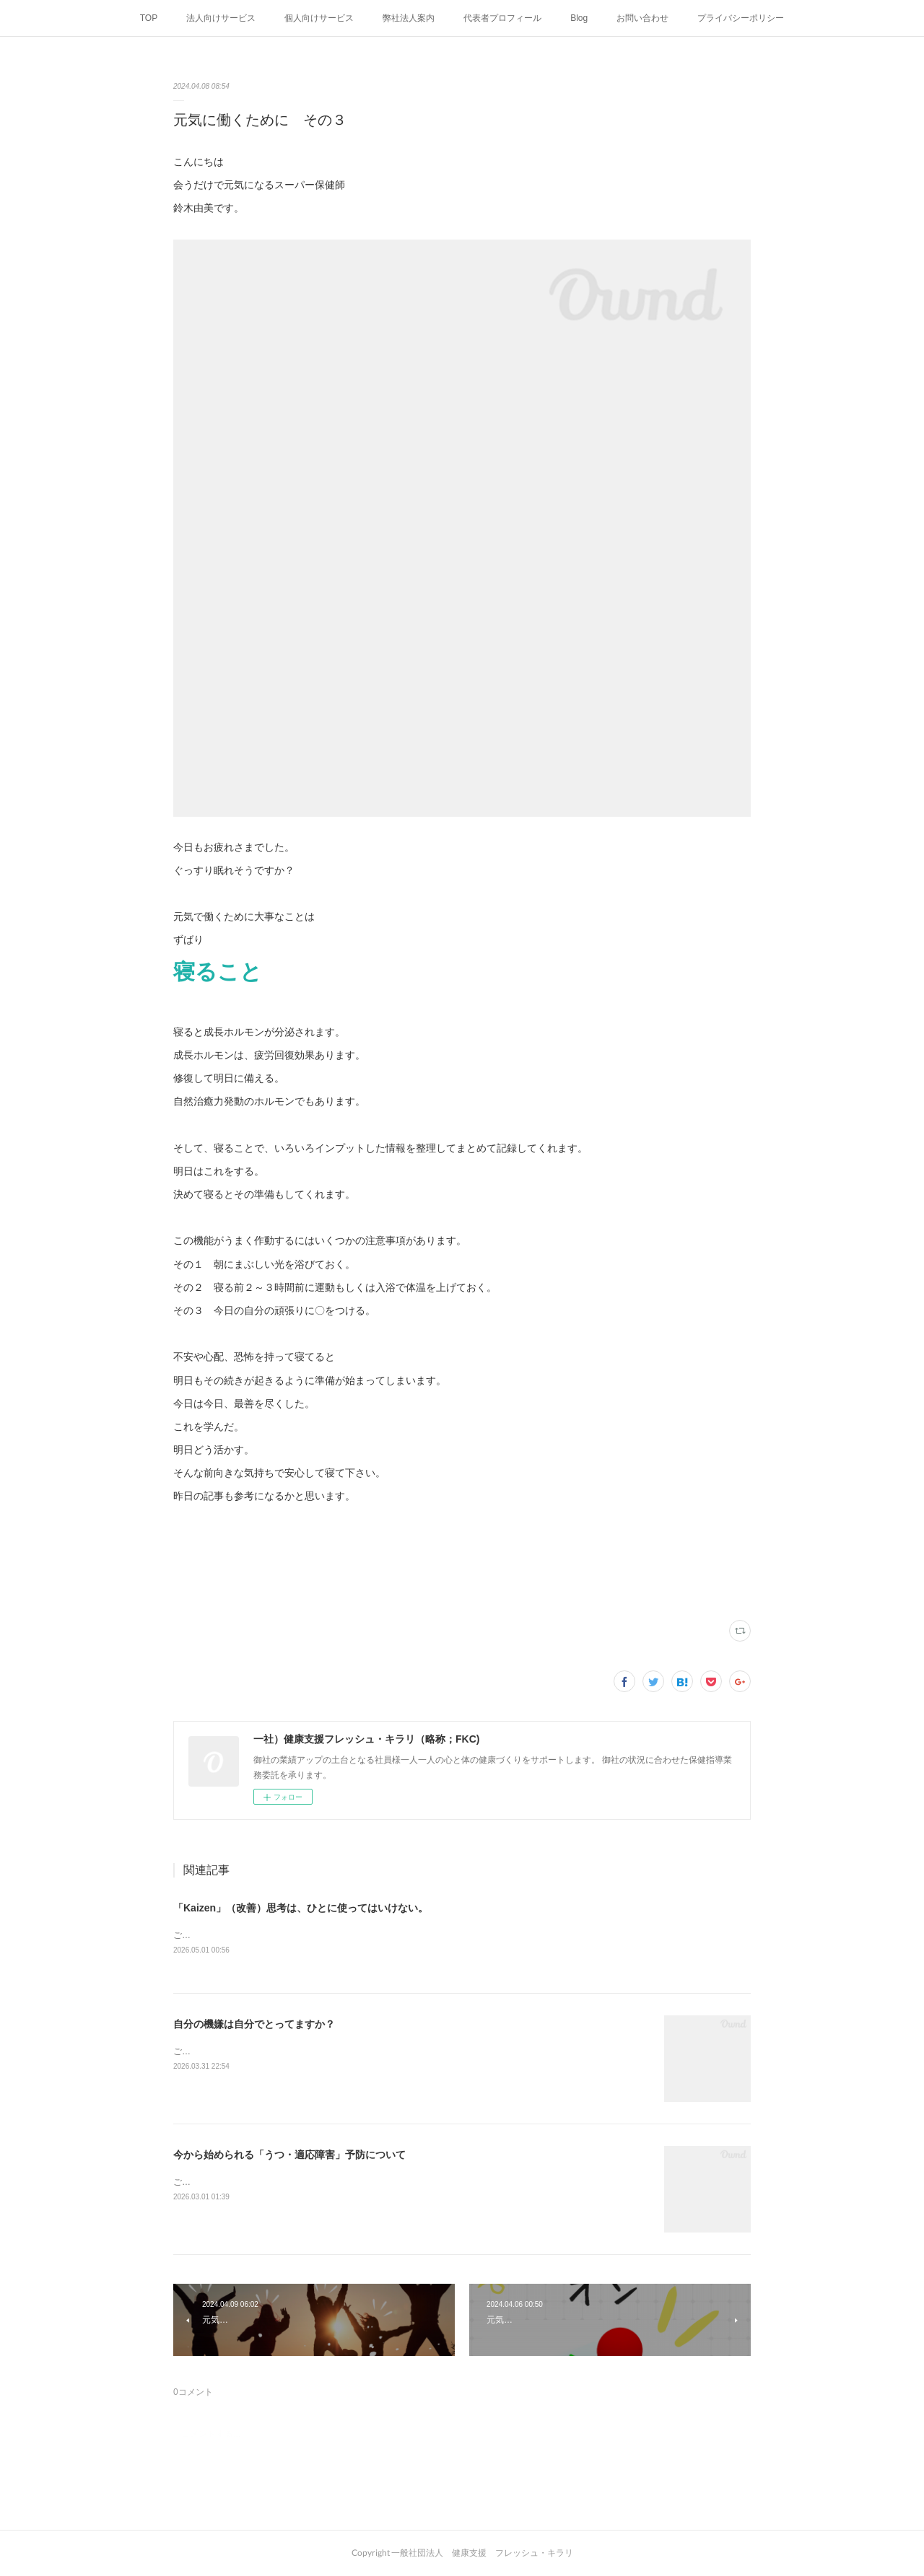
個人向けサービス (319, 18)
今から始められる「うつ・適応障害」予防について (289, 2155)
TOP (148, 18)
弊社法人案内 (409, 18)
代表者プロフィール (502, 18)
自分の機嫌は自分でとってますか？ (254, 2024)
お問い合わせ (642, 18)
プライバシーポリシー (740, 18)
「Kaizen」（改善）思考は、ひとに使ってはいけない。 (300, 1908)
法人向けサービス (221, 18)
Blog (579, 18)
